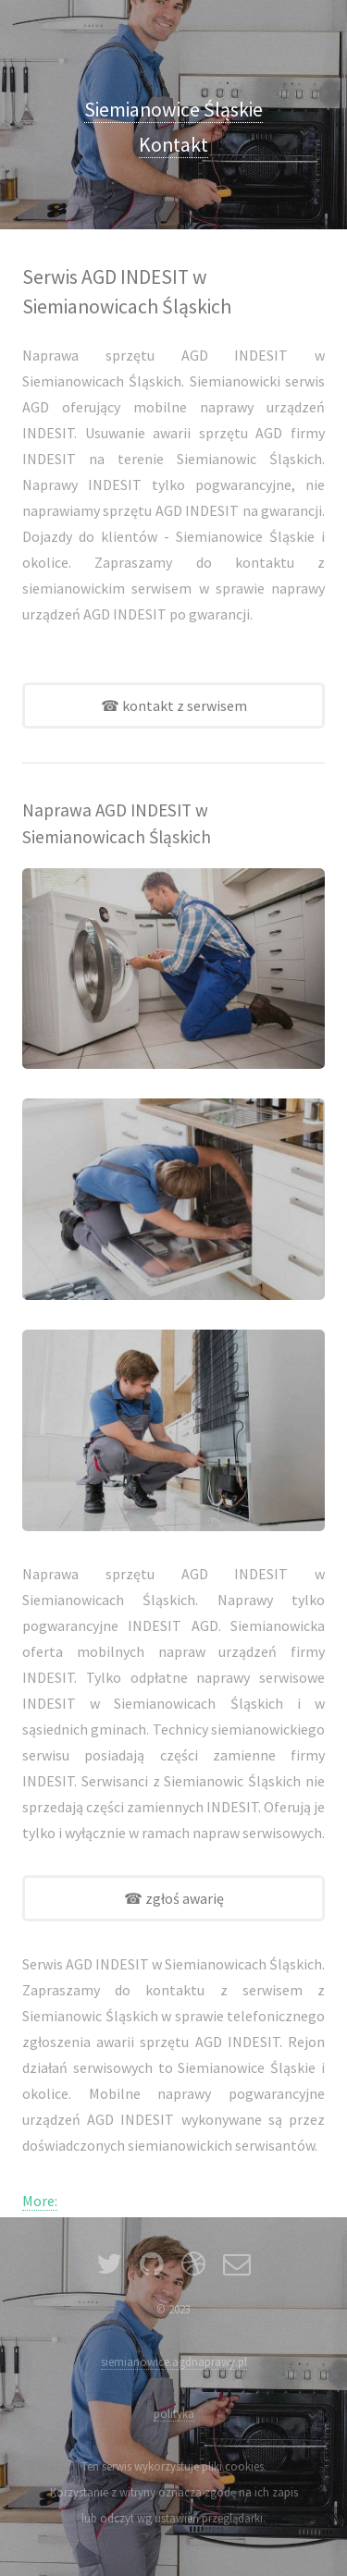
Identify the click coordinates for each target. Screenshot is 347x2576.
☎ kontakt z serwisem (174, 705)
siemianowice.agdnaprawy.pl (174, 2361)
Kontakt (173, 144)
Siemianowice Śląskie (173, 109)
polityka (174, 2413)
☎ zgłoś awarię (174, 1898)
